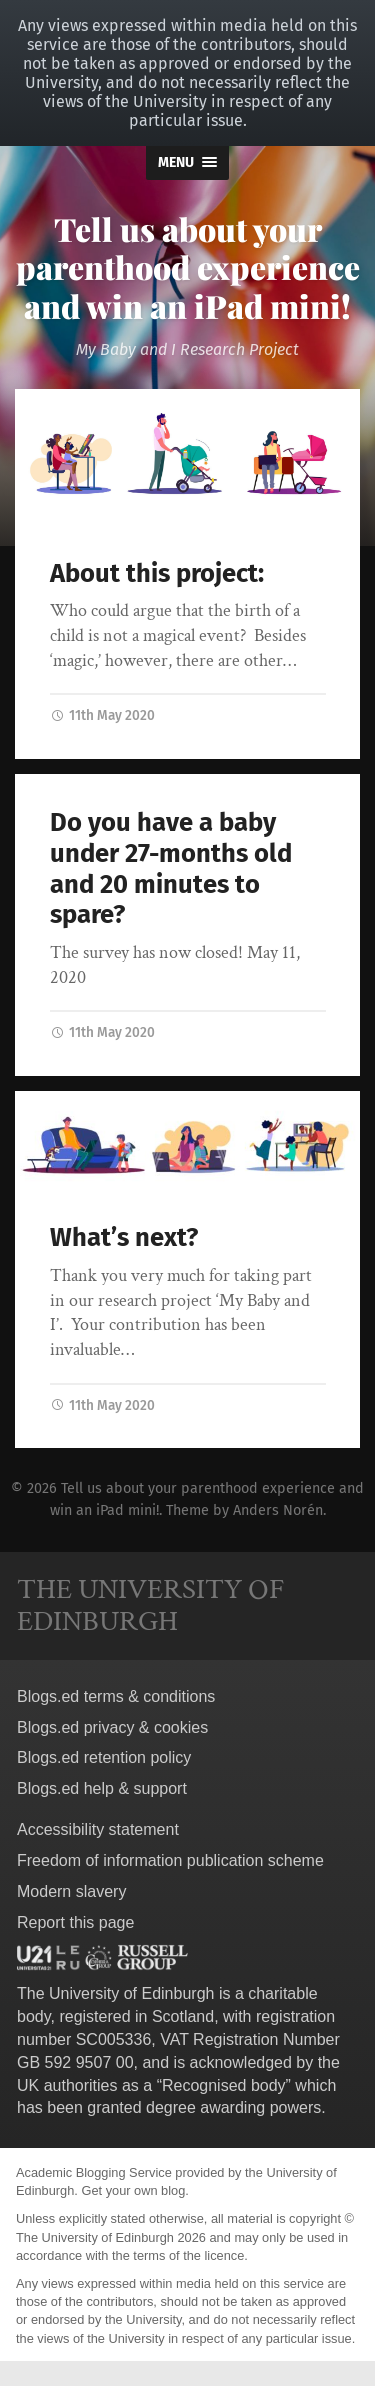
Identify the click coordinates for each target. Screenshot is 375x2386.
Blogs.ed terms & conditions (116, 1696)
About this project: (157, 573)
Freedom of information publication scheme (170, 1860)
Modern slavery (71, 1891)
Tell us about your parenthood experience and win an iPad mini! (188, 267)
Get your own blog (133, 2190)
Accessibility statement (98, 1829)
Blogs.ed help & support (102, 1788)
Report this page (75, 1922)
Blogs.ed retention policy (104, 1757)
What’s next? (124, 1237)
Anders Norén (278, 1510)
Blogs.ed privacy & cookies (112, 1727)
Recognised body (224, 2085)
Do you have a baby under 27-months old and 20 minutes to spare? (171, 868)
